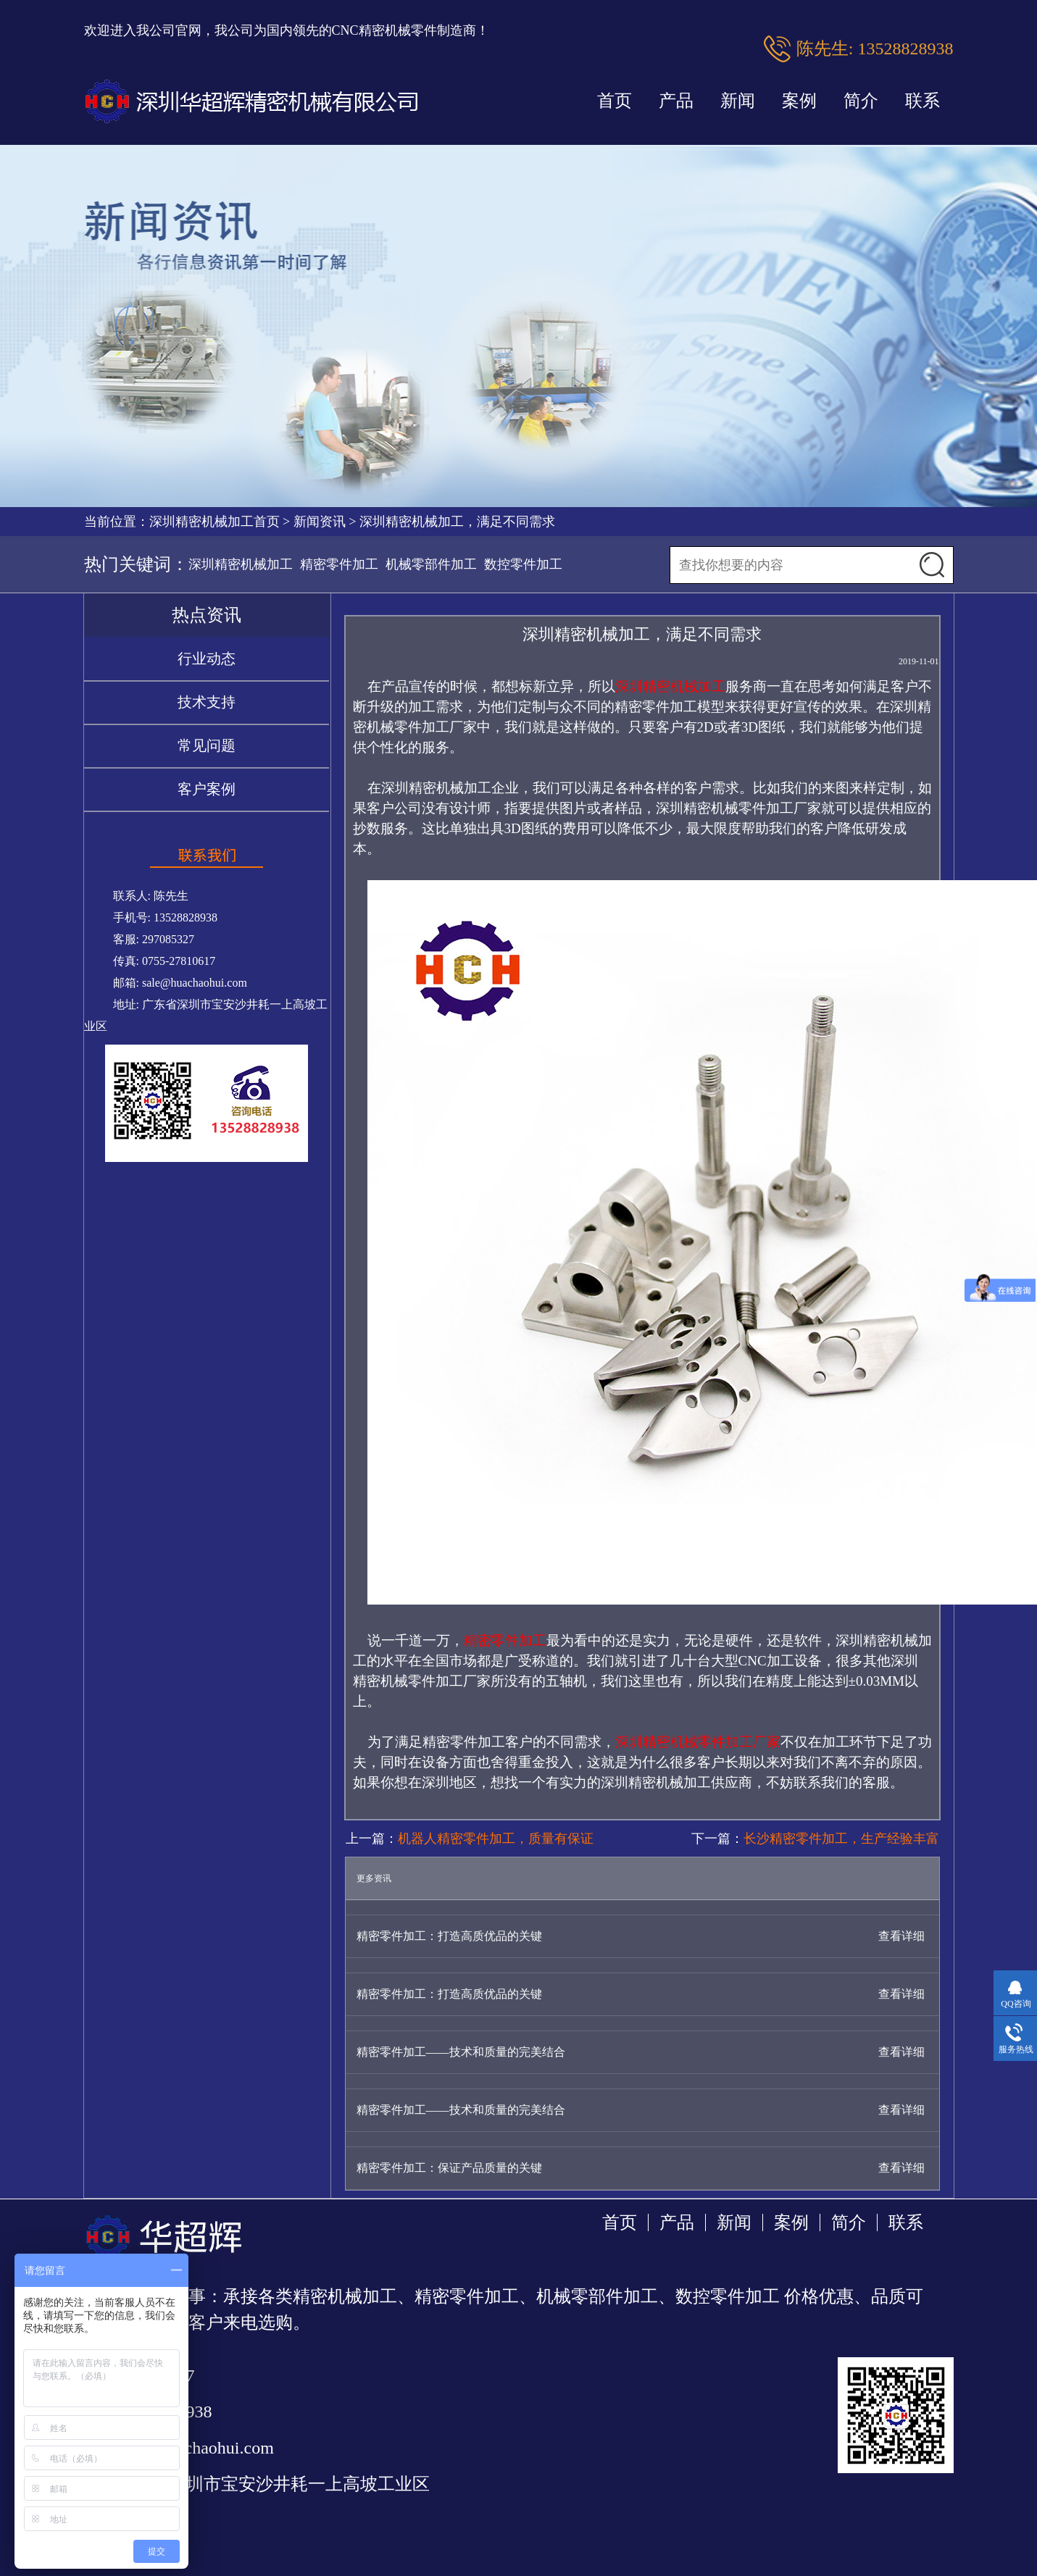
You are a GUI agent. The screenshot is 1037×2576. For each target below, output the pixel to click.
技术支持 (207, 702)
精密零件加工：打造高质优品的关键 (449, 1936)
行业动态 (207, 658)
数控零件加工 (523, 564)
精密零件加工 (339, 564)
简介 (861, 100)
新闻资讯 (319, 521)
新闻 (737, 100)
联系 (922, 100)
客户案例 (207, 789)
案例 (799, 100)
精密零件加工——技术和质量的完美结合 (461, 2052)
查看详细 (901, 1936)
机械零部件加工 (431, 564)
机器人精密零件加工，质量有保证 (496, 1838)
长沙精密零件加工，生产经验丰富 (841, 1838)
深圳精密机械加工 (240, 564)
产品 (676, 100)
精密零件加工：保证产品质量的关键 (449, 2168)
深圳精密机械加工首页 (214, 521)
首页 (614, 100)
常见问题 (207, 745)
